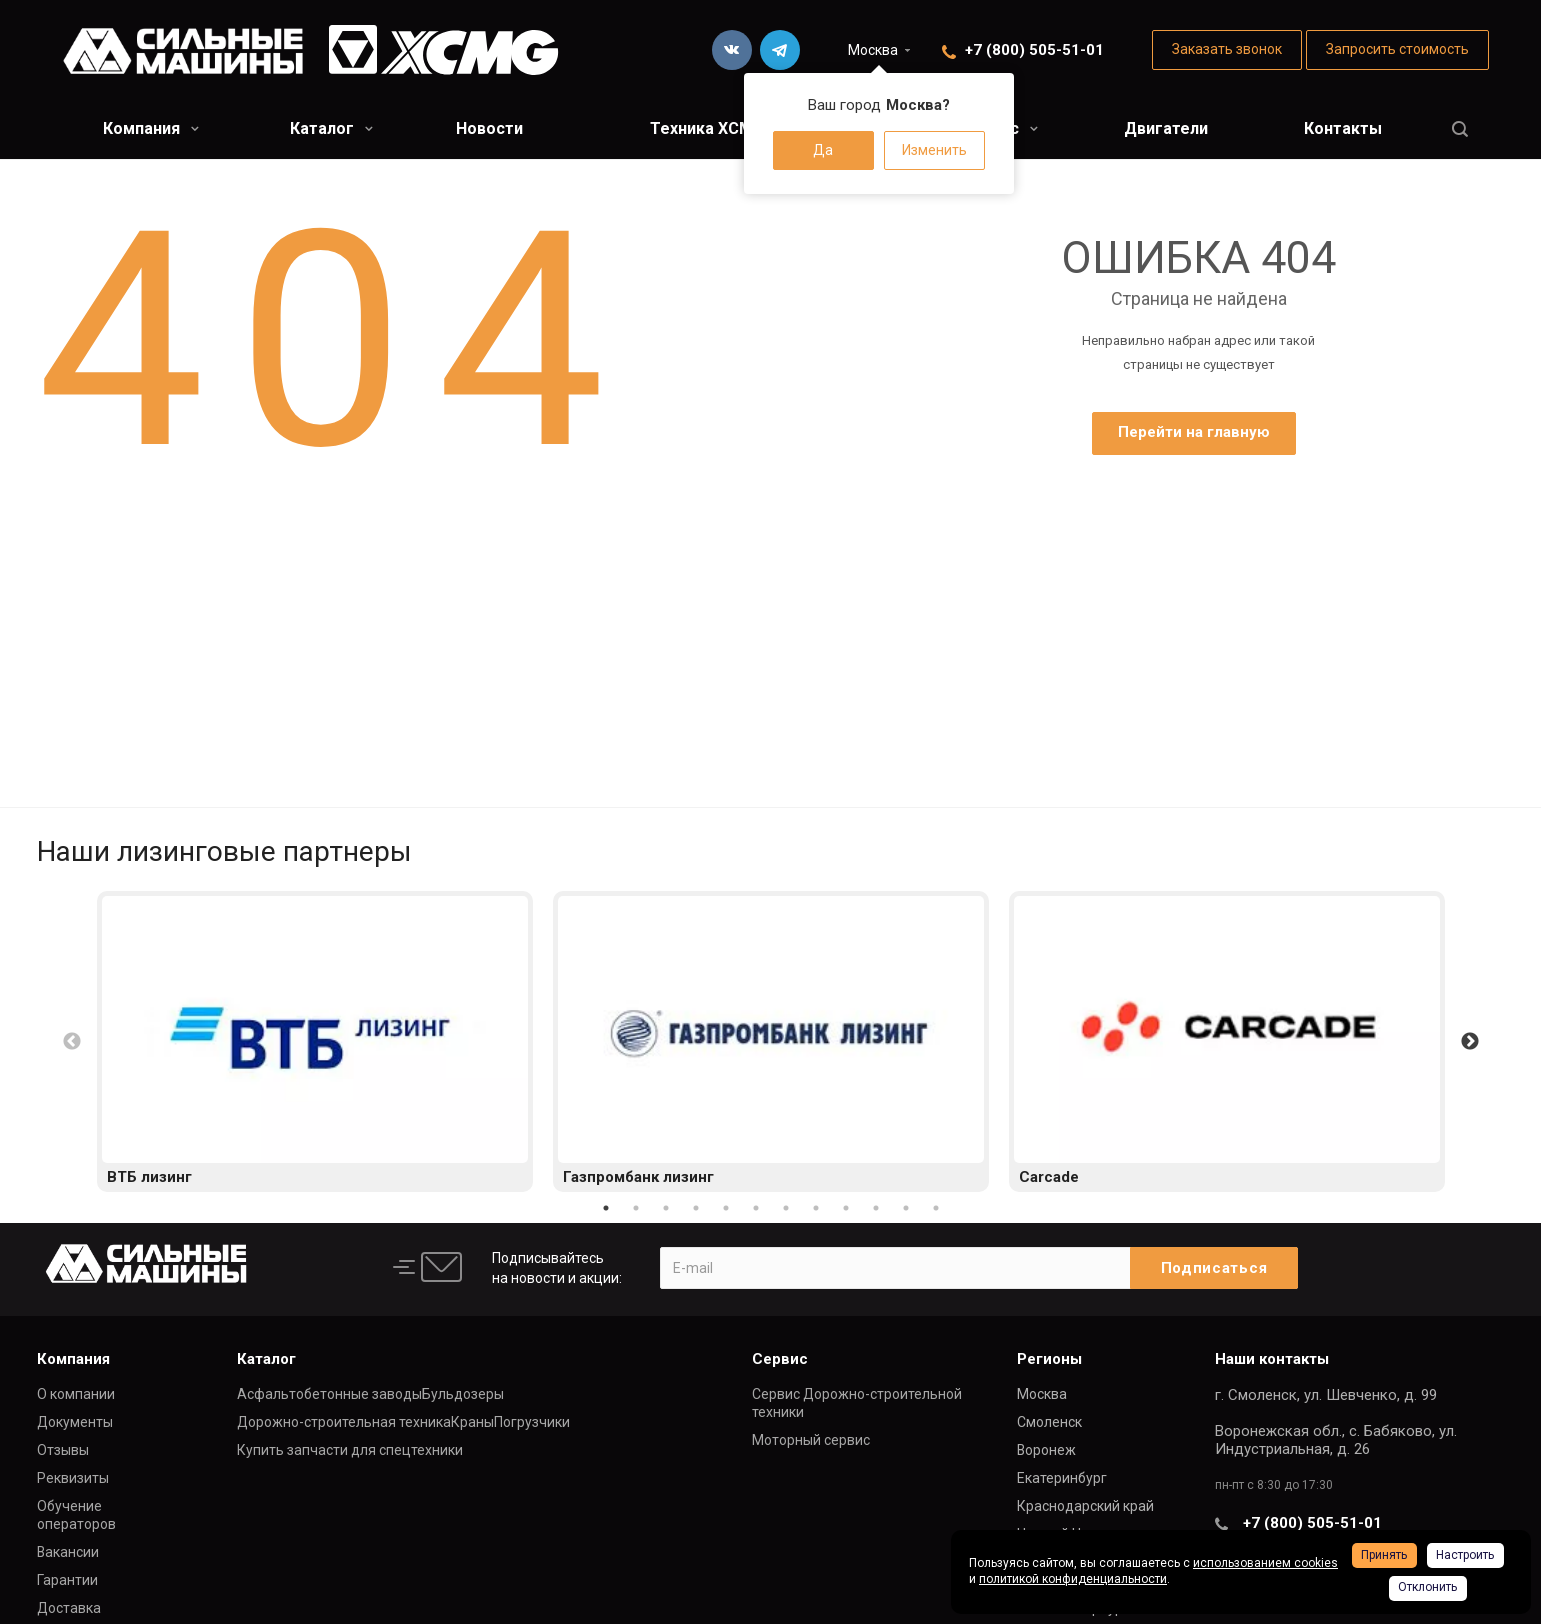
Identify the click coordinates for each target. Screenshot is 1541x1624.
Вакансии (68, 1552)
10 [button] (876, 1208)
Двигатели (1166, 128)
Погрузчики (532, 1422)
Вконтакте (732, 50)
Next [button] (1470, 1042)
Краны (472, 1422)
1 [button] (606, 1208)
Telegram (780, 50)
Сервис (780, 1359)
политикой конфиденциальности (1073, 1579)
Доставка (69, 1608)
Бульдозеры (463, 1394)
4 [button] (696, 1208)
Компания (151, 128)
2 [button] (636, 1208)
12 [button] (936, 1208)
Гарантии (67, 1580)
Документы (75, 1422)
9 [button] (846, 1208)
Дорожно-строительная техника (344, 1422)
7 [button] (786, 1208)
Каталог (331, 128)
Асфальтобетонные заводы (329, 1394)
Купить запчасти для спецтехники (350, 1450)
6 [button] (756, 1208)
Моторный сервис (811, 1440)
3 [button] (666, 1208)
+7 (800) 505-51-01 (1034, 50)
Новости (489, 128)
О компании (76, 1394)
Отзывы (63, 1450)
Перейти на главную (1194, 432)
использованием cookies (1265, 1563)
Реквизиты (73, 1478)
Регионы (1049, 1359)
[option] (315, 1041)
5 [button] (726, 1208)
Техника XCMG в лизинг (742, 128)
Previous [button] (72, 1042)
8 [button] (816, 1208)
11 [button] (906, 1208)
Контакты (1343, 128)
